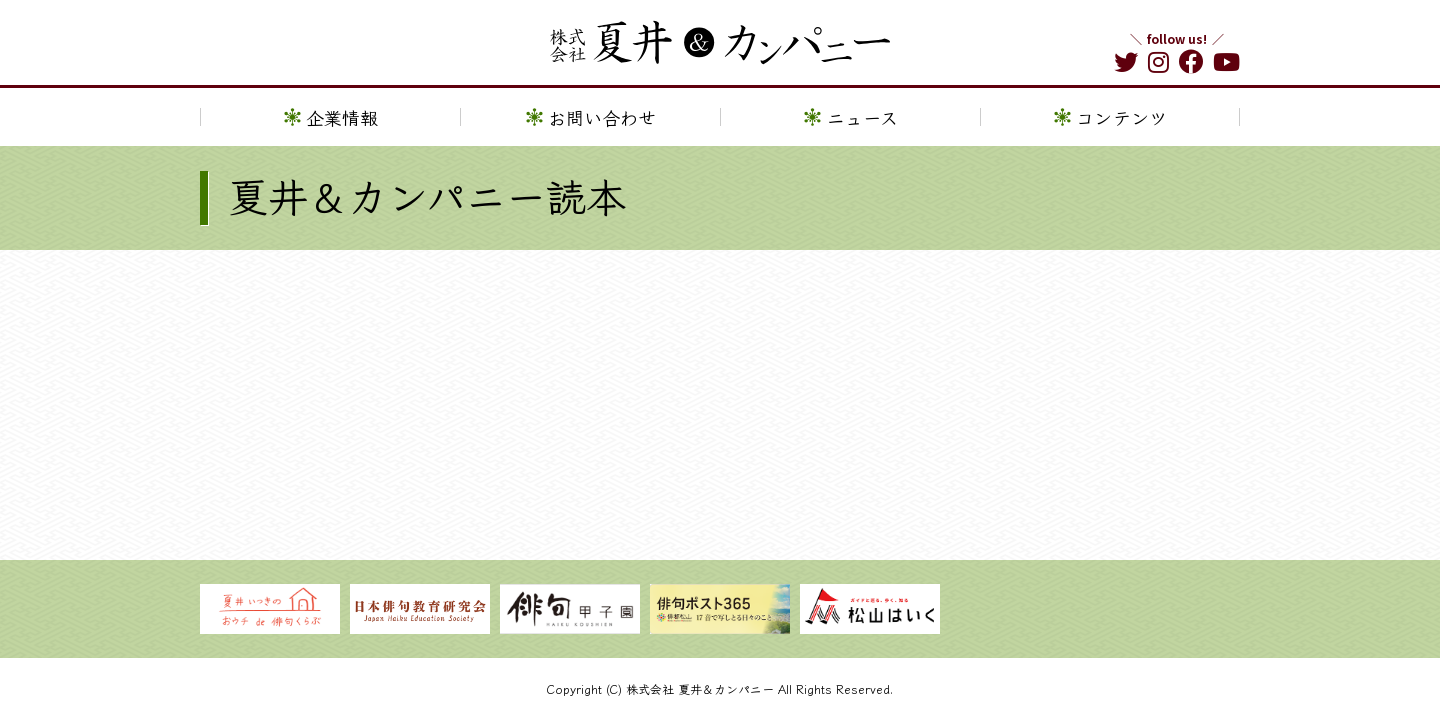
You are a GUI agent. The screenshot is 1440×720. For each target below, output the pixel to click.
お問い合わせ (602, 117)
